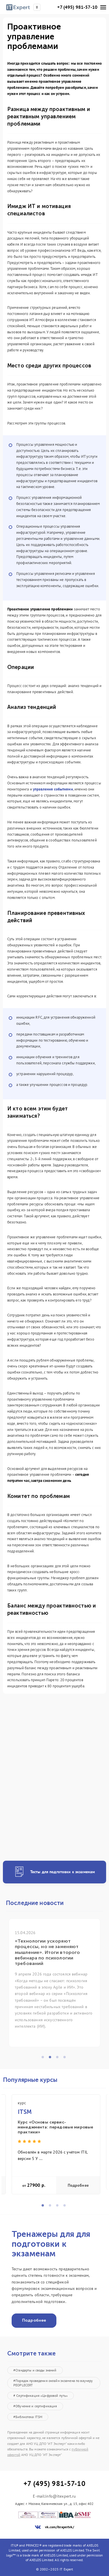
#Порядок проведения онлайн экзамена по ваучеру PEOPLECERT (53, 2382)
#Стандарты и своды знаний (35, 2370)
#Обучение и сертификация (35, 2406)
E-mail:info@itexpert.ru (54, 2496)
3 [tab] (59, 2059)
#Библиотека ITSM (27, 2417)
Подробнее (78, 2185)
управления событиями (53, 789)
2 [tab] (52, 2059)
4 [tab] (66, 2059)
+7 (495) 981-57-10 (77, 7)
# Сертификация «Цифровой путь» (40, 2395)
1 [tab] (44, 2059)
